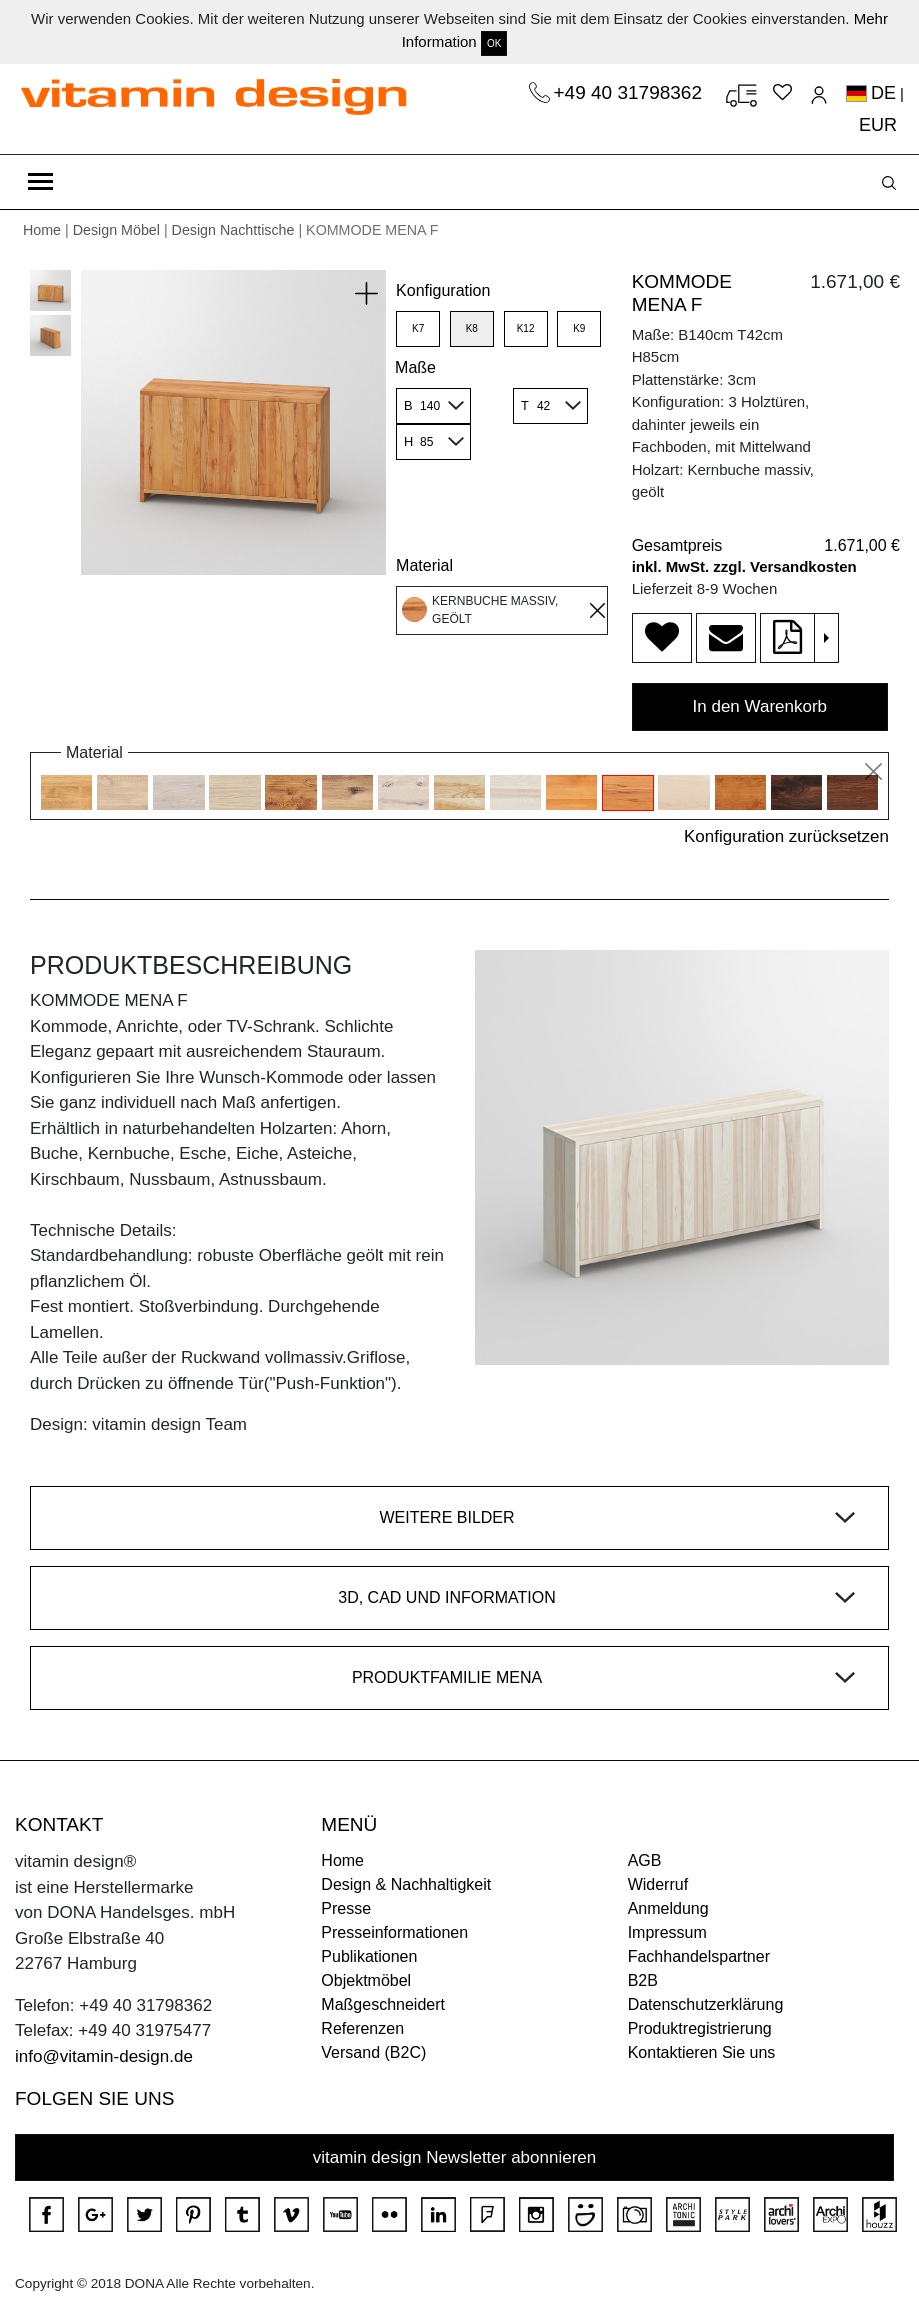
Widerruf (658, 1884)
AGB (645, 1860)
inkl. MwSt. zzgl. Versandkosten (744, 566)
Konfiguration (443, 290)
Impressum (667, 1932)
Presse (346, 1908)
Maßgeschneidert (383, 2004)
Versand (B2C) (373, 2052)
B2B (643, 1980)
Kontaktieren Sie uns (702, 2052)
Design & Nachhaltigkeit (406, 1884)
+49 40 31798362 (631, 92)
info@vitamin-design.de (104, 2056)
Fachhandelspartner (699, 1956)
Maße (415, 367)
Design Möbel (116, 230)
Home (42, 230)
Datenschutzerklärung (706, 2004)
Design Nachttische (233, 230)
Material (424, 565)
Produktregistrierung (700, 2028)
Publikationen (369, 1956)
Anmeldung (668, 1908)
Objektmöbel (366, 1980)
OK (494, 43)
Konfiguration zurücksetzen (786, 836)
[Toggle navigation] (40, 182)
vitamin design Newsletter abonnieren (455, 2157)
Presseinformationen (394, 1932)
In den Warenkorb (760, 706)
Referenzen (362, 2028)
